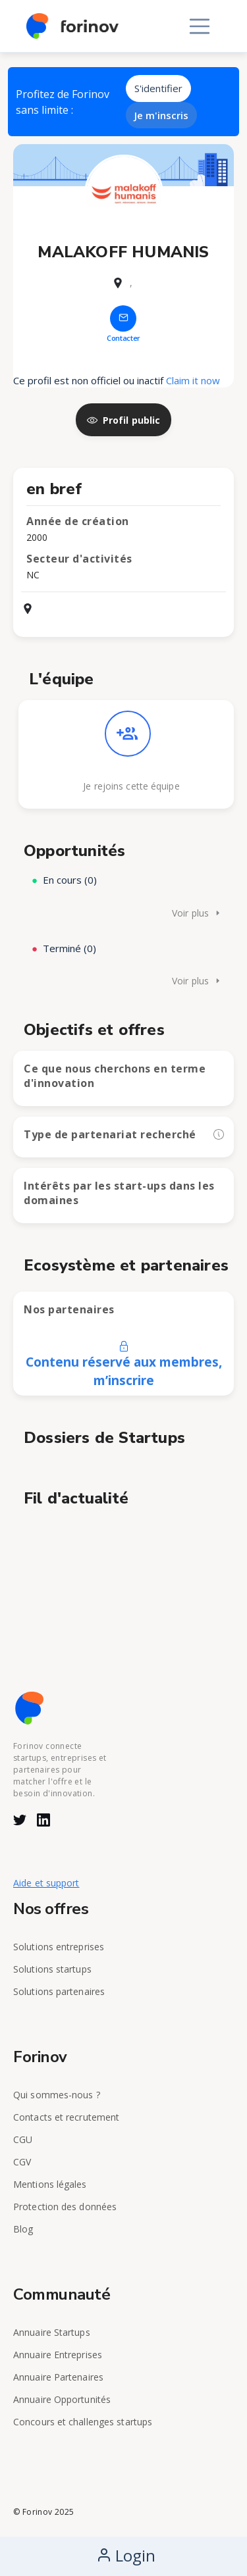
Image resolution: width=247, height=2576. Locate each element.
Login (125, 2555)
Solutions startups (52, 1969)
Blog (23, 2229)
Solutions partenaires (59, 1991)
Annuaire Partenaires (58, 2377)
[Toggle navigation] (199, 26)
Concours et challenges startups (82, 2421)
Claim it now (193, 380)
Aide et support (46, 1883)
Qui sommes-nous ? (56, 2094)
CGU (22, 2139)
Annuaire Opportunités (62, 2399)
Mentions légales (50, 2184)
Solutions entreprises (58, 1946)
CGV (22, 2162)
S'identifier (158, 88)
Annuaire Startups (51, 2332)
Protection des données (65, 2206)
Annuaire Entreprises (57, 2354)
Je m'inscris (161, 115)
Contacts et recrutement (66, 2117)
